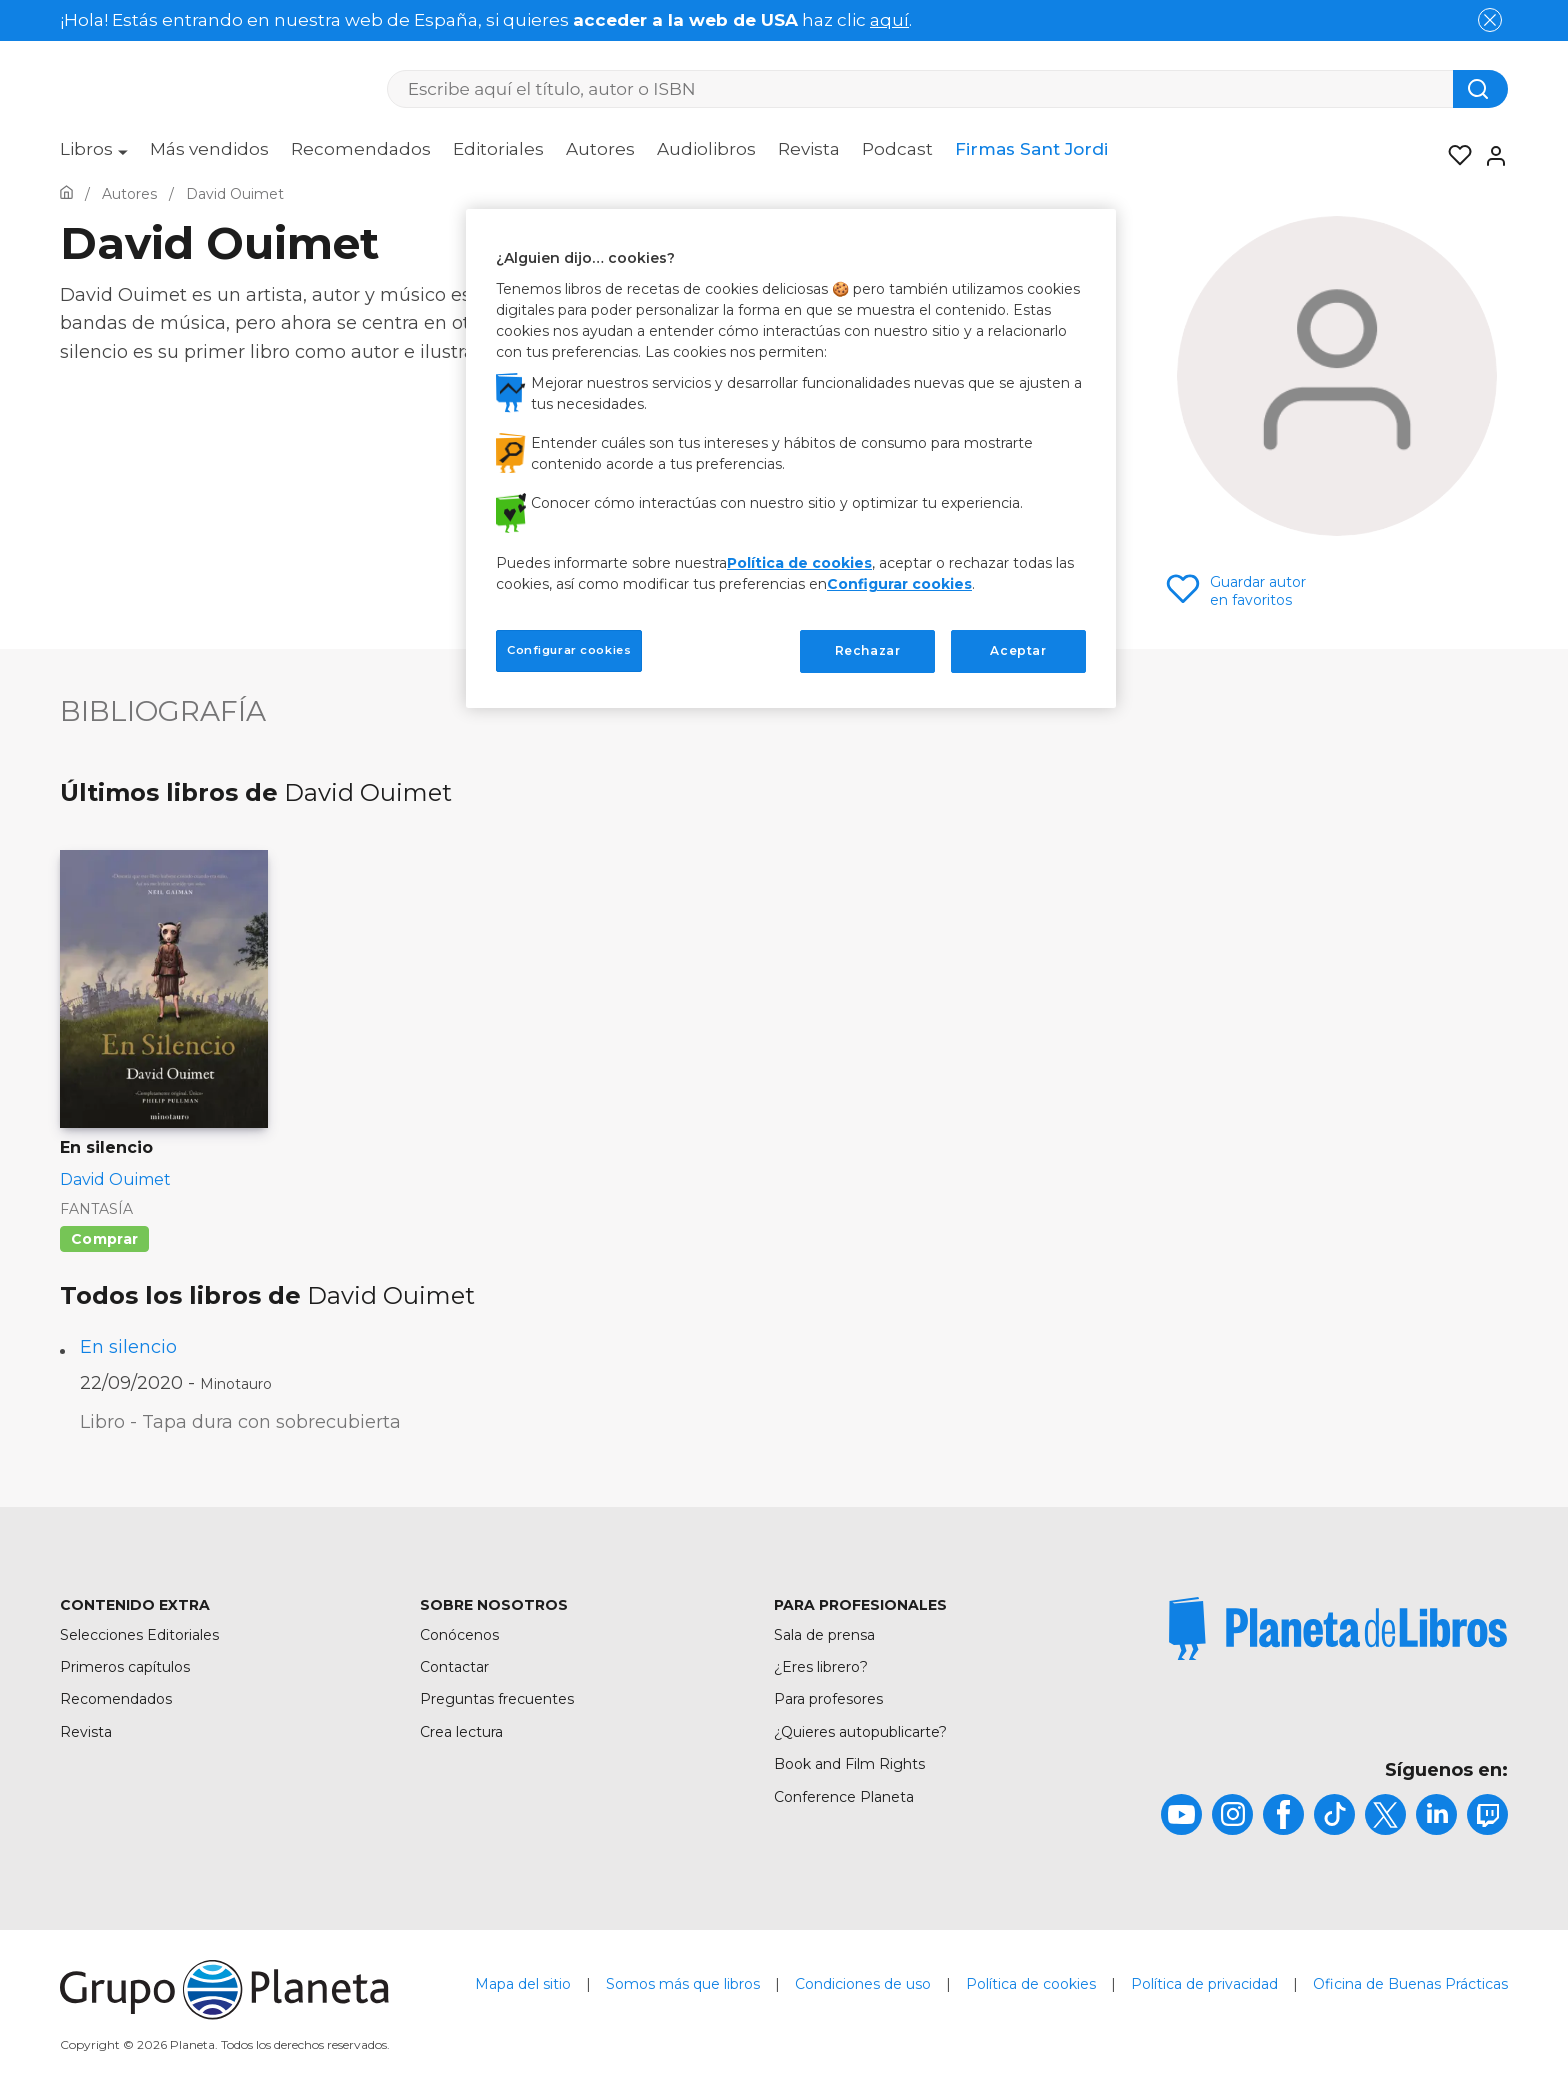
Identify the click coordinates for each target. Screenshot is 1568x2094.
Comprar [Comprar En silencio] (104, 1239)
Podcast (897, 149)
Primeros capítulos (125, 1667)
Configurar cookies (899, 584)
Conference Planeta (844, 1797)
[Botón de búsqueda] (1480, 89)
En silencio (128, 1347)
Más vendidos (209, 149)
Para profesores (828, 1699)
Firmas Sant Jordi (1031, 149)
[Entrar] (1490, 156)
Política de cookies (1031, 1984)
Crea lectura (461, 1732)
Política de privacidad (1204, 1984)
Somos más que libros (683, 1984)
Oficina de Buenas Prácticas (1410, 1984)
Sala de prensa (824, 1635)
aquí (889, 20)
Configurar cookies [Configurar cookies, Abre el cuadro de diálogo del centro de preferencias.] (569, 650)
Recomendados (361, 149)
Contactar (454, 1667)
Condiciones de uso (863, 1984)
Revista (809, 149)
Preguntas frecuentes (497, 1699)
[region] (791, 458)
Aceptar (1018, 650)
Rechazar (868, 650)
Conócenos (459, 1635)
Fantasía (96, 1209)
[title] (1338, 1629)
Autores (600, 149)
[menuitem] (94, 156)
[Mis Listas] (1454, 156)
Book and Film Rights (849, 1764)
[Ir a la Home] (66, 194)
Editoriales (498, 149)
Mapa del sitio (523, 1984)
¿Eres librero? (821, 1667)
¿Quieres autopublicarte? (860, 1732)
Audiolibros (706, 149)
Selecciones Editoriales (139, 1635)
